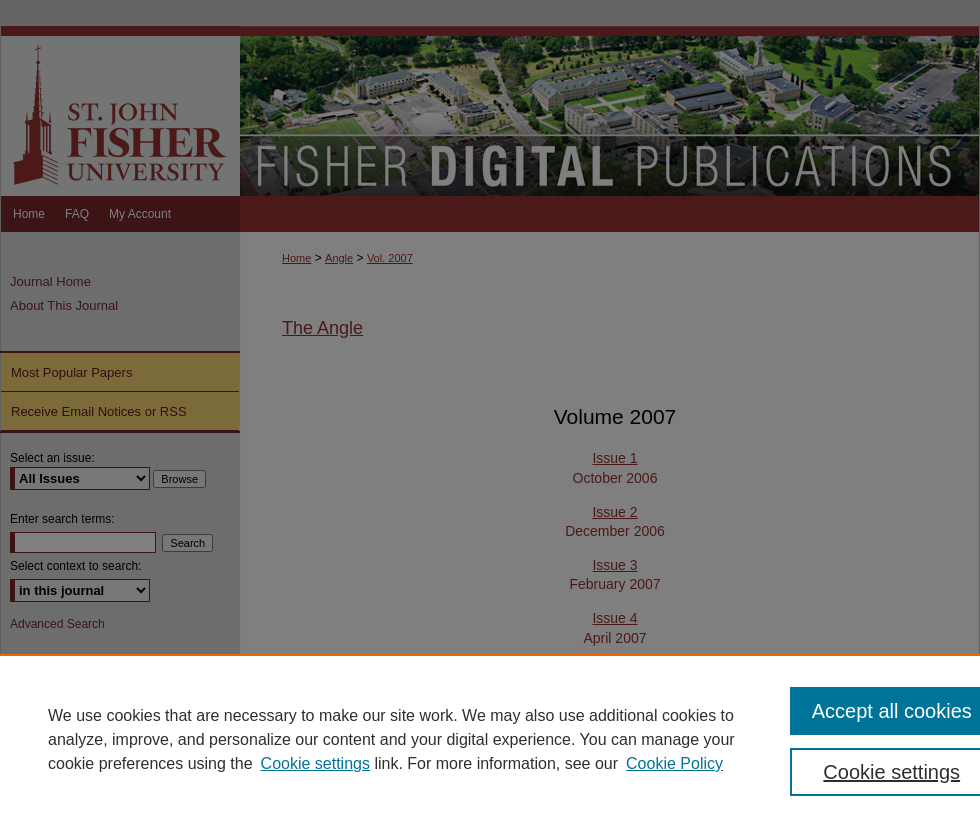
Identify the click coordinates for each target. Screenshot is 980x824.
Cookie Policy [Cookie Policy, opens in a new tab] (674, 763)
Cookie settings (315, 763)
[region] (490, 739)
